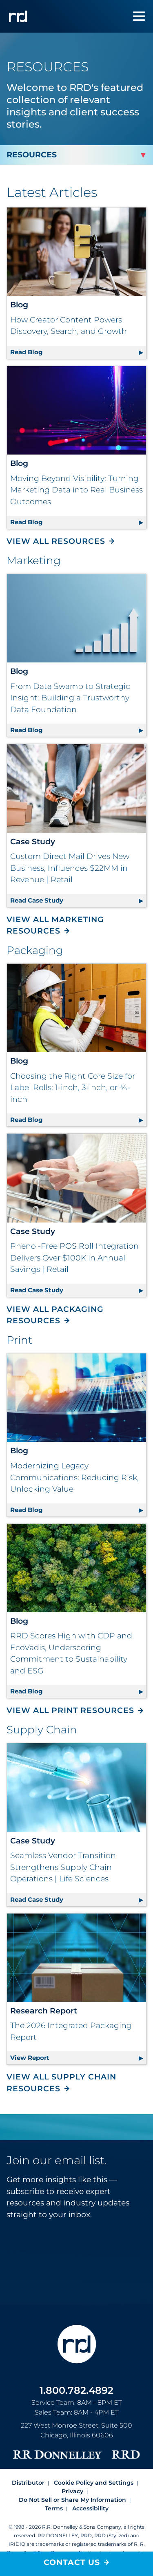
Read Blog (78, 351)
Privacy (72, 2491)
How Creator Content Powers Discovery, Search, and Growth (68, 325)
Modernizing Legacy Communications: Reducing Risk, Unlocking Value (74, 1477)
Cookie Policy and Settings (93, 2482)
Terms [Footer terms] (54, 2508)
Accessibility (90, 2508)
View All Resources (56, 541)
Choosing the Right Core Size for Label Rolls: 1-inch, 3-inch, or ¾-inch (72, 1087)
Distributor (28, 2482)
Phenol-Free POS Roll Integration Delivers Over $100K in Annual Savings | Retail (74, 1257)
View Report (78, 2056)
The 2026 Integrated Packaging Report (71, 2031)
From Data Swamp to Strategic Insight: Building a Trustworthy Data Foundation (70, 698)
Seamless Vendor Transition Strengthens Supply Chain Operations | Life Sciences (63, 1867)
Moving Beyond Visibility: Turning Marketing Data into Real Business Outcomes (76, 490)
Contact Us (72, 2562)
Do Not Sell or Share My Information (72, 2499)
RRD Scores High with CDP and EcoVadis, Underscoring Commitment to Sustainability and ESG (71, 1653)
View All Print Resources (70, 1710)
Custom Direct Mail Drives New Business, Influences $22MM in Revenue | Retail (69, 868)
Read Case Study (78, 899)
